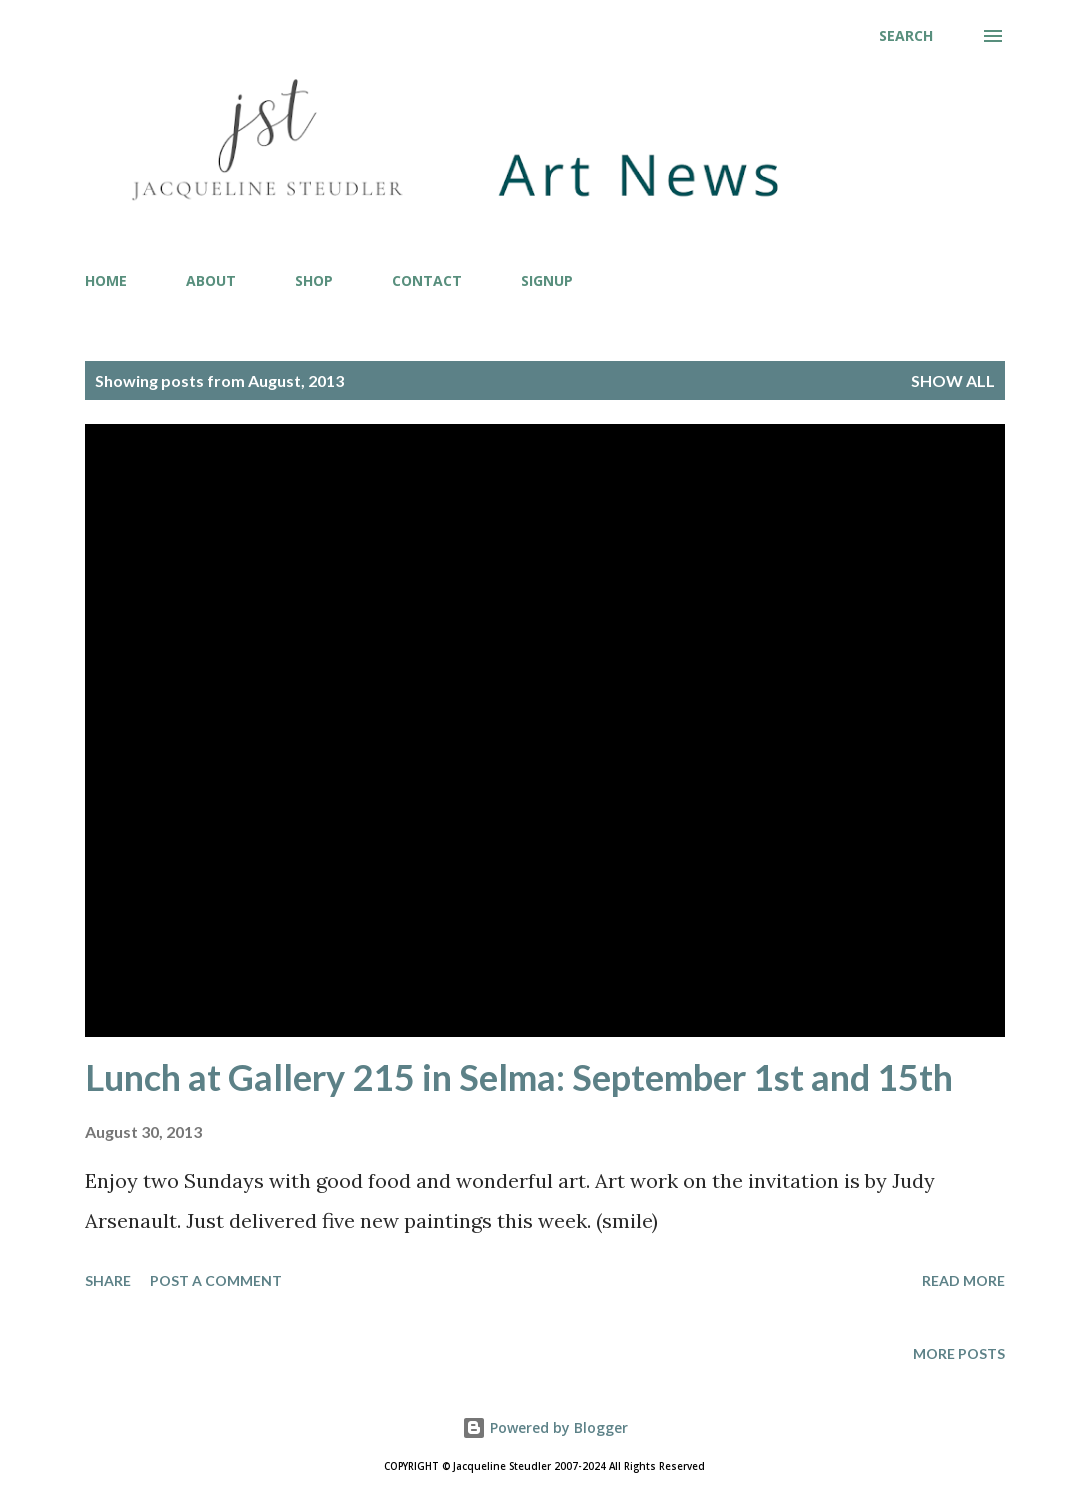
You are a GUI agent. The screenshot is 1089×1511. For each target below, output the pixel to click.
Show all (953, 380)
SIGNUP (547, 280)
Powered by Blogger (545, 1427)
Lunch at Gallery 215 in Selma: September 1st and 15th (519, 1077)
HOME (106, 280)
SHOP (314, 280)
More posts (959, 1353)
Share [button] (108, 1280)
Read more (963, 1280)
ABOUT (211, 280)
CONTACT (427, 280)
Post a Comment (216, 1280)
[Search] (906, 36)
